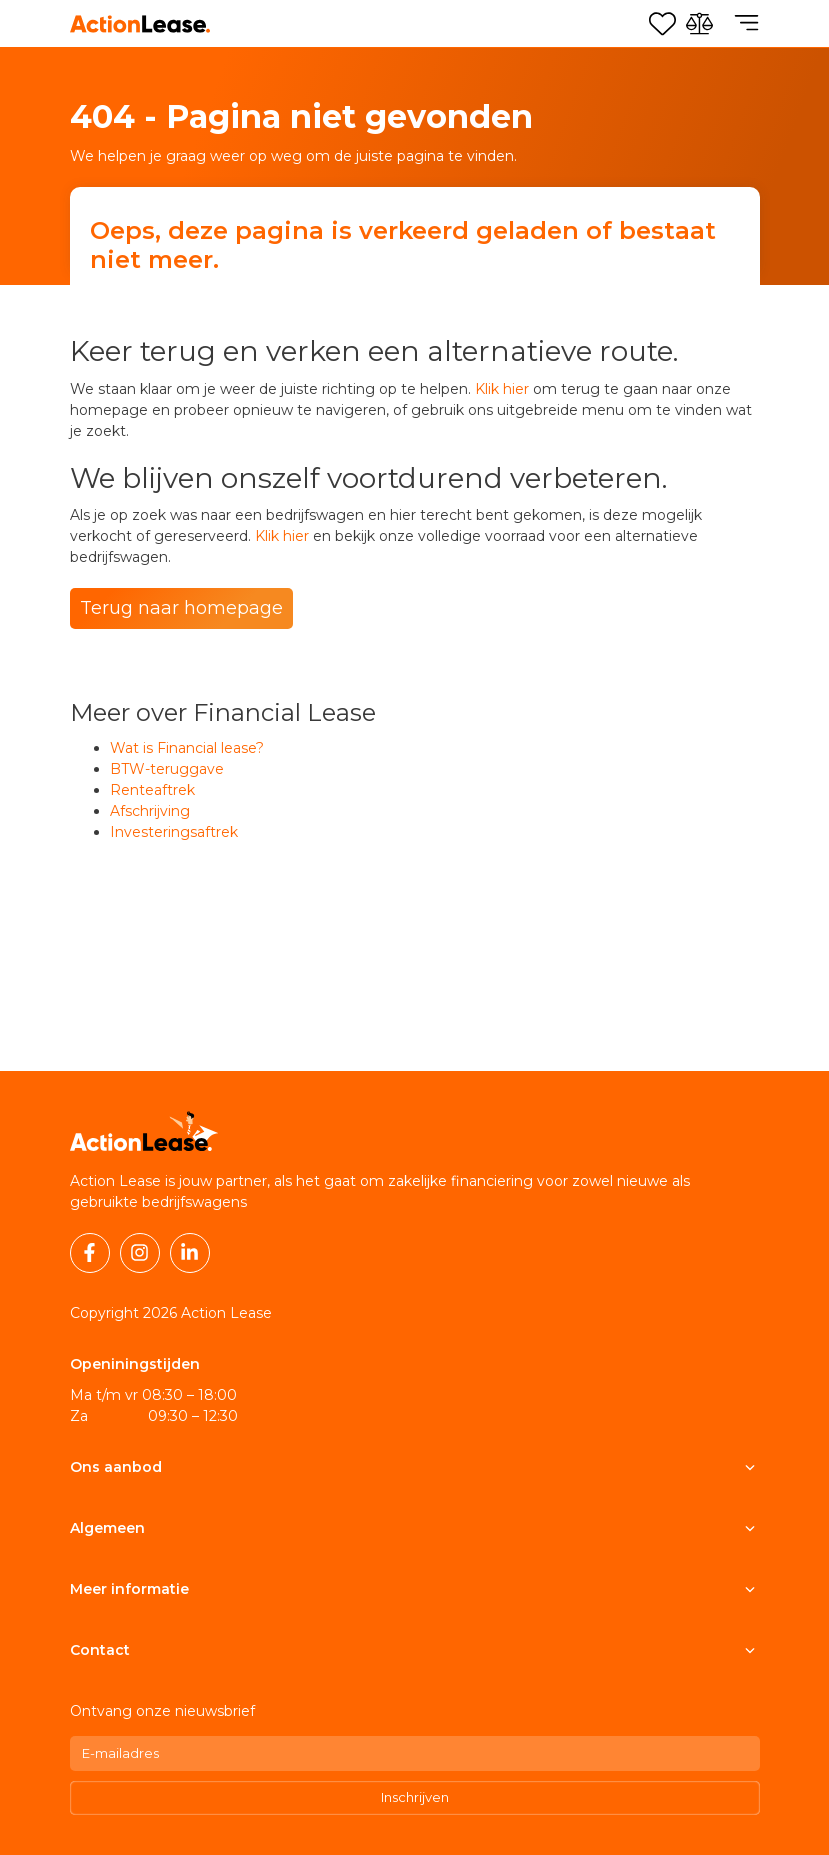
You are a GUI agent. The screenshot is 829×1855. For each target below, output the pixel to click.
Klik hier (502, 389)
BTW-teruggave (167, 769)
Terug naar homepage (181, 608)
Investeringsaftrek (174, 832)
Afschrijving (150, 811)
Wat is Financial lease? (187, 748)
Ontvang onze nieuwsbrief (162, 1711)
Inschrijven (415, 1797)
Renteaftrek (152, 790)
